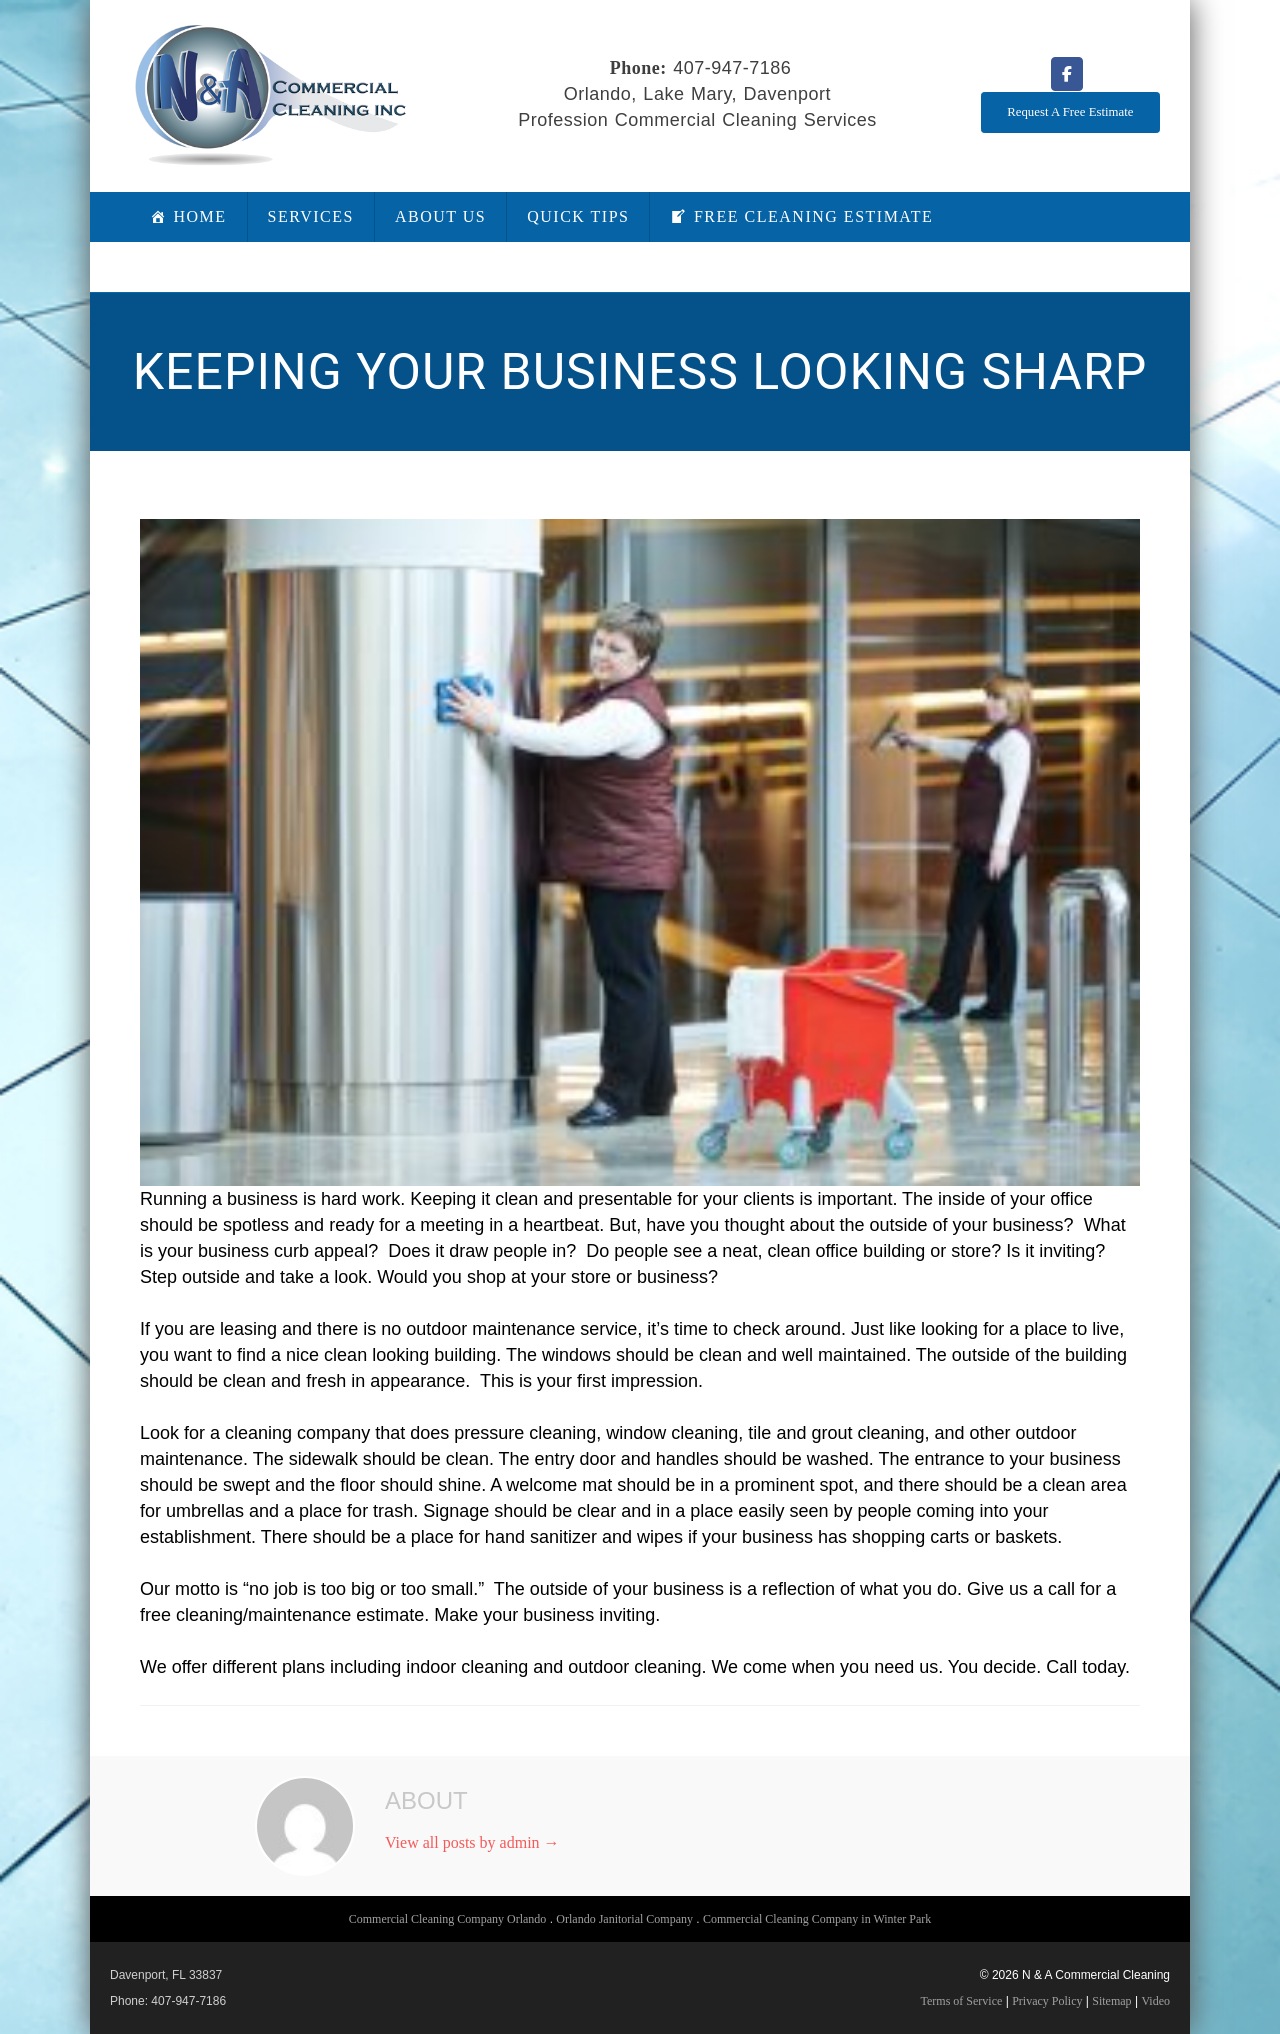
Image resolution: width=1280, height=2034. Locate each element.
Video (1155, 2001)
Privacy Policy (1047, 2001)
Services (311, 216)
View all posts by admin (472, 1842)
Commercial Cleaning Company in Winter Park (817, 1919)
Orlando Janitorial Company (624, 1919)
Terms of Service (962, 2001)
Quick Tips (578, 216)
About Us (440, 216)
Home (200, 216)
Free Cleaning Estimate (813, 216)
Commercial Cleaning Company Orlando (448, 1919)
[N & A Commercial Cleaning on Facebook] (1067, 74)
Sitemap (1111, 2001)
